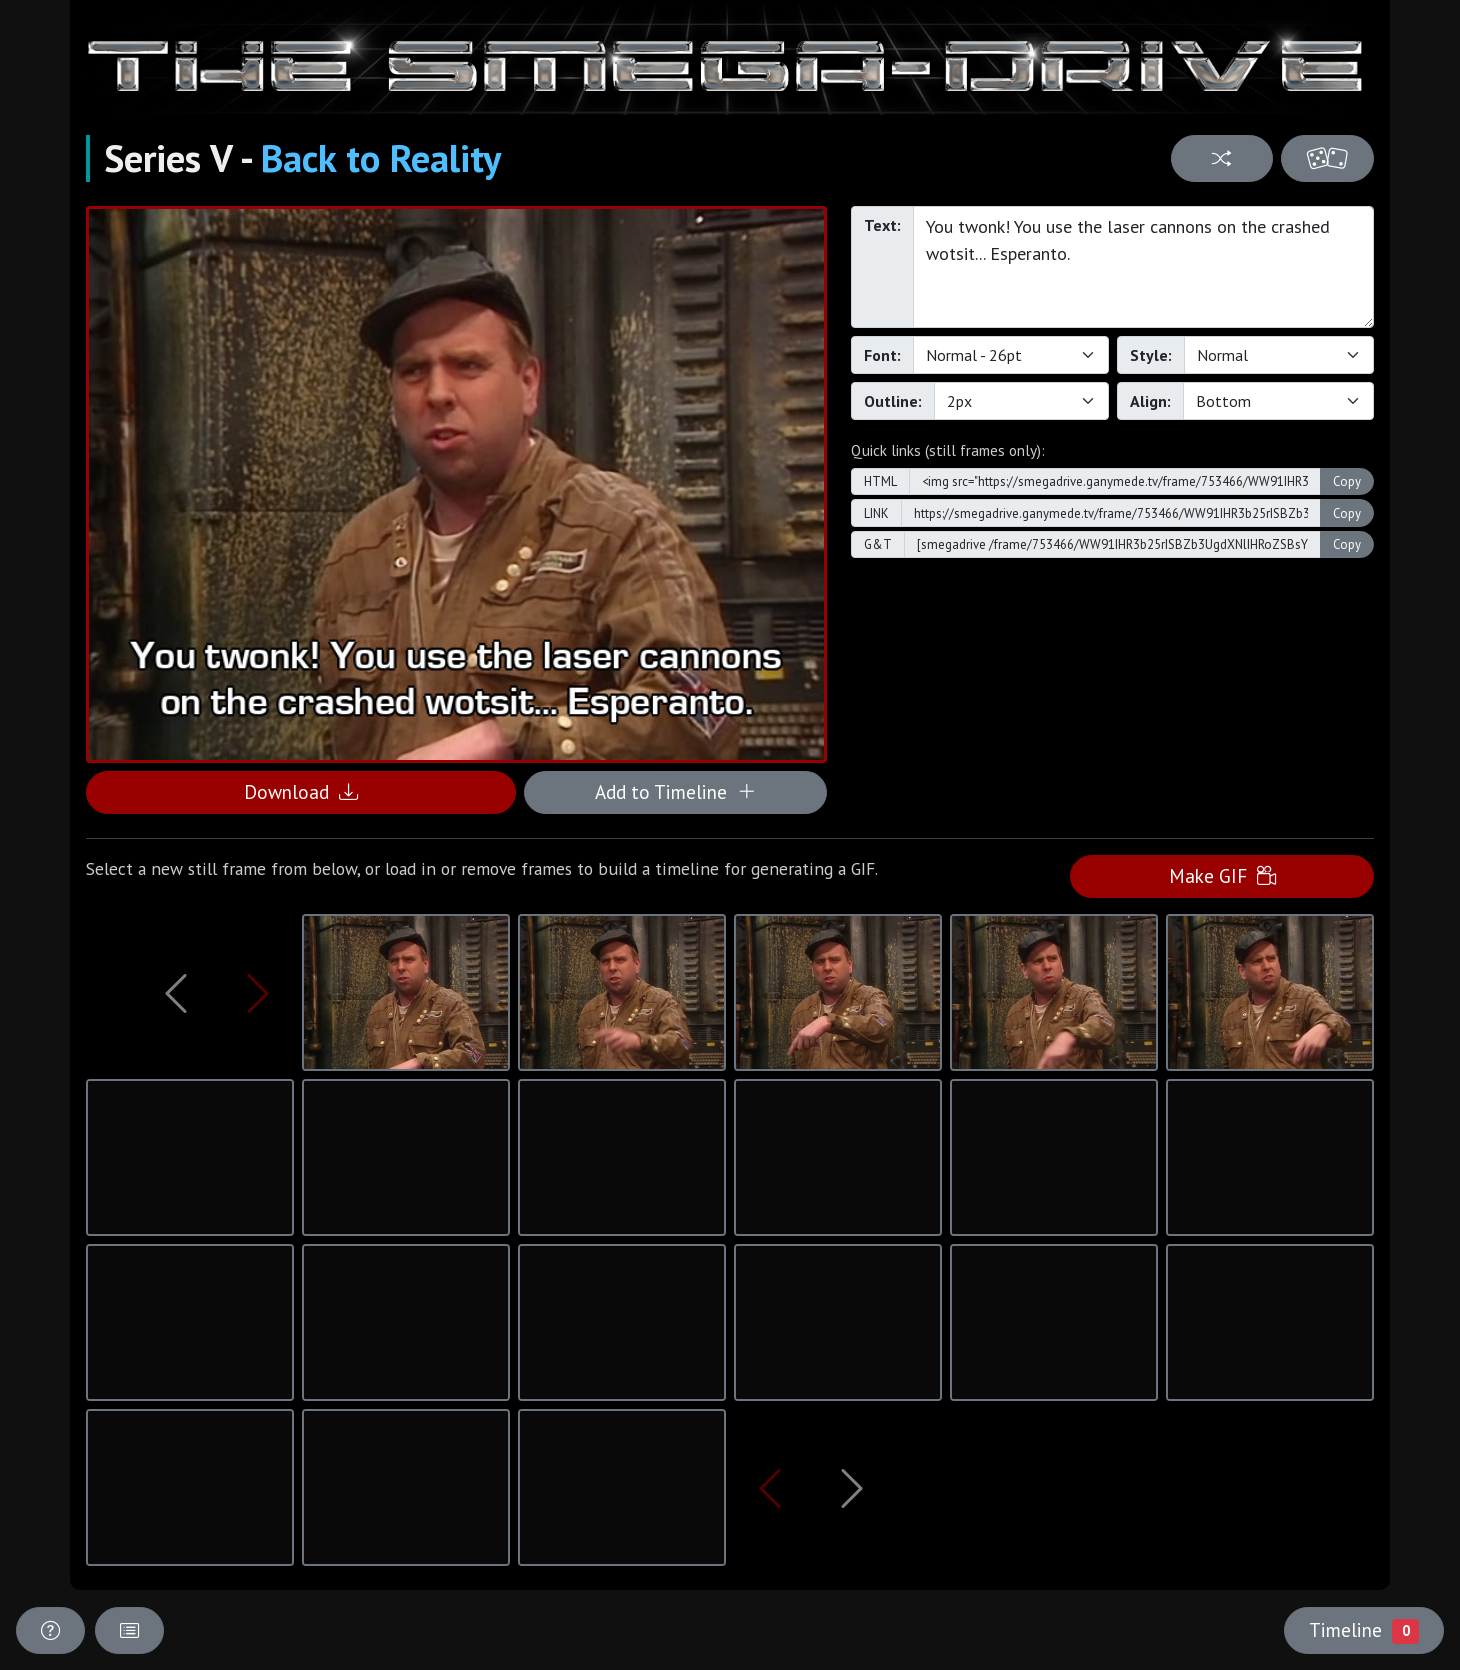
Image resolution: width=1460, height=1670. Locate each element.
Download (301, 791)
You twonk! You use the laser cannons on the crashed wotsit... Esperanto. (1143, 267)
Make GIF (1222, 875)
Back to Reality (381, 158)
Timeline (1364, 1630)
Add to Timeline (675, 791)
